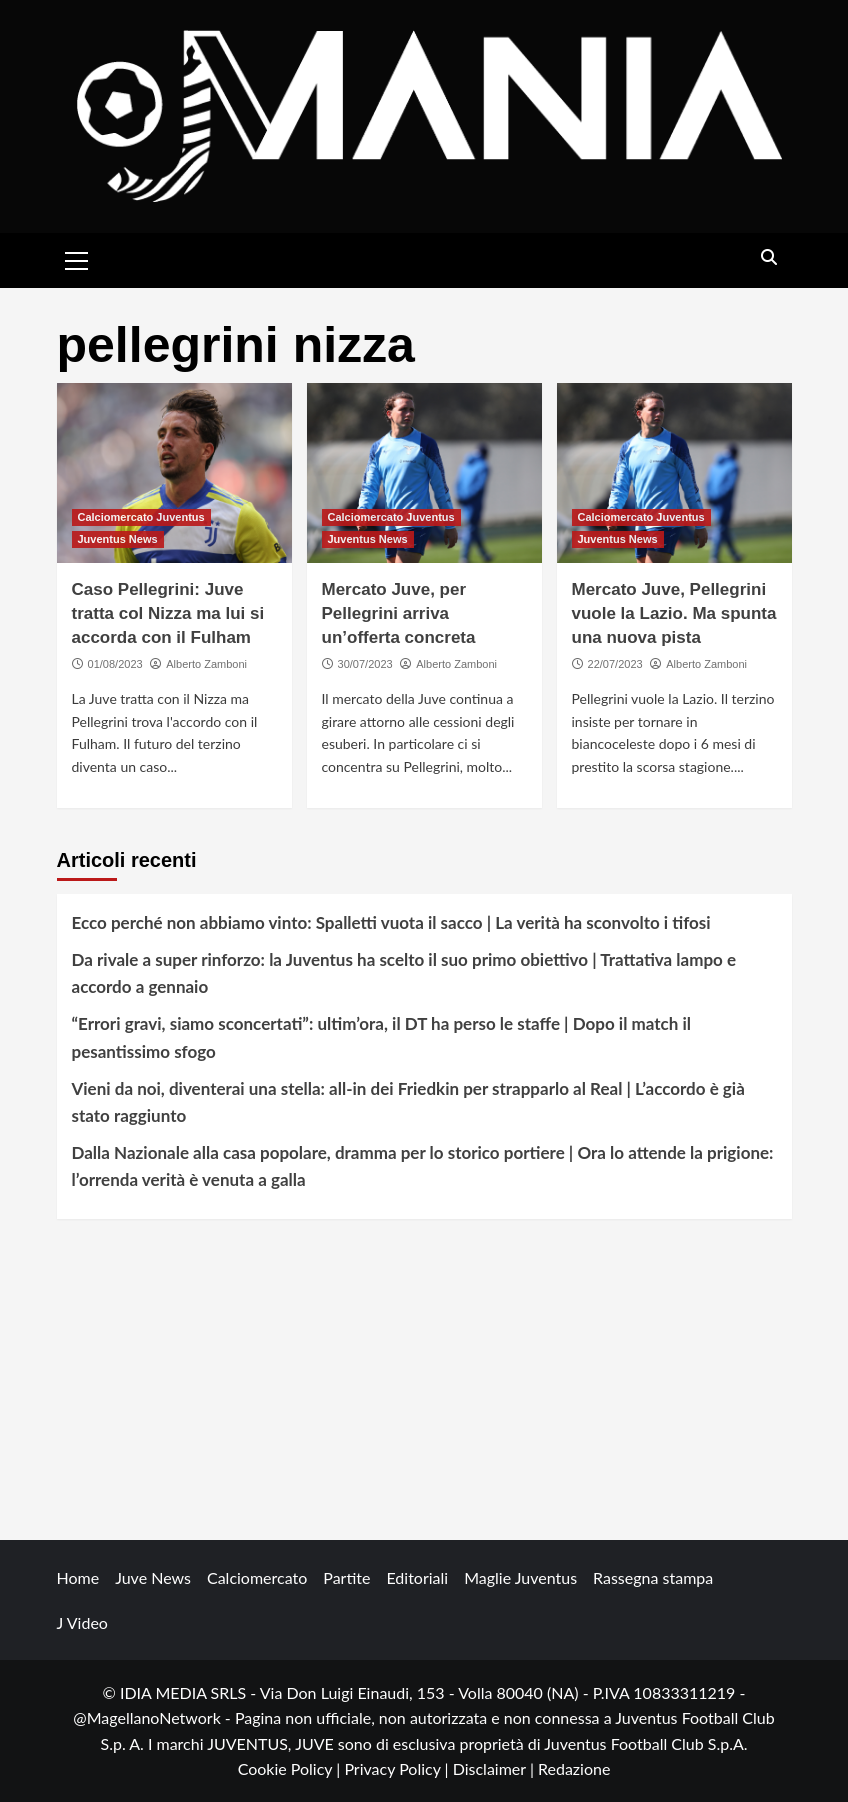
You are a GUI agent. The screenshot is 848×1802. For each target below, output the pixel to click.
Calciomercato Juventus (141, 517)
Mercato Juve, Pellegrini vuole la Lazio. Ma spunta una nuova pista (674, 613)
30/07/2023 (365, 664)
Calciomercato (257, 1577)
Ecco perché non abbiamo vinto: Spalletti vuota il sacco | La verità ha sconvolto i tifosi (391, 922)
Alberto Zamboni (206, 664)
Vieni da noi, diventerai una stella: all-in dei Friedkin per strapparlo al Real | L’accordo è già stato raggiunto (408, 1102)
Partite (346, 1577)
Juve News (153, 1577)
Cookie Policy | (291, 1768)
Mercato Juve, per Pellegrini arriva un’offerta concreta (399, 613)
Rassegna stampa (653, 1577)
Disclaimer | (495, 1768)
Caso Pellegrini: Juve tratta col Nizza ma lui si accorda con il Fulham (168, 613)
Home (78, 1577)
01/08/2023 (115, 664)
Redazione (574, 1768)
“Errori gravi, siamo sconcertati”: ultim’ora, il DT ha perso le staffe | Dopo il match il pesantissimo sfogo (381, 1037)
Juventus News (118, 539)
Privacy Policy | (398, 1768)
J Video (82, 1622)
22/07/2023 (615, 664)
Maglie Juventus (520, 1577)
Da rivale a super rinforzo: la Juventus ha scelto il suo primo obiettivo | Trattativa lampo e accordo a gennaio (404, 973)
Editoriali (417, 1577)
